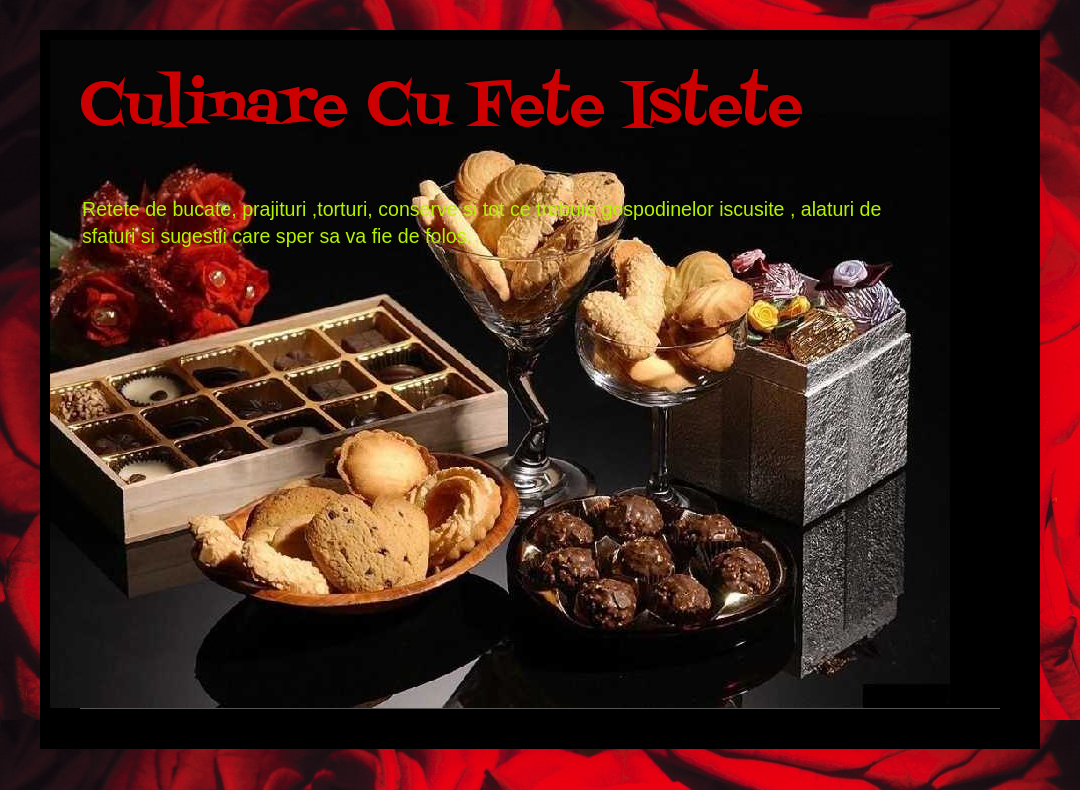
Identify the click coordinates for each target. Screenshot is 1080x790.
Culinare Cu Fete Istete (441, 107)
